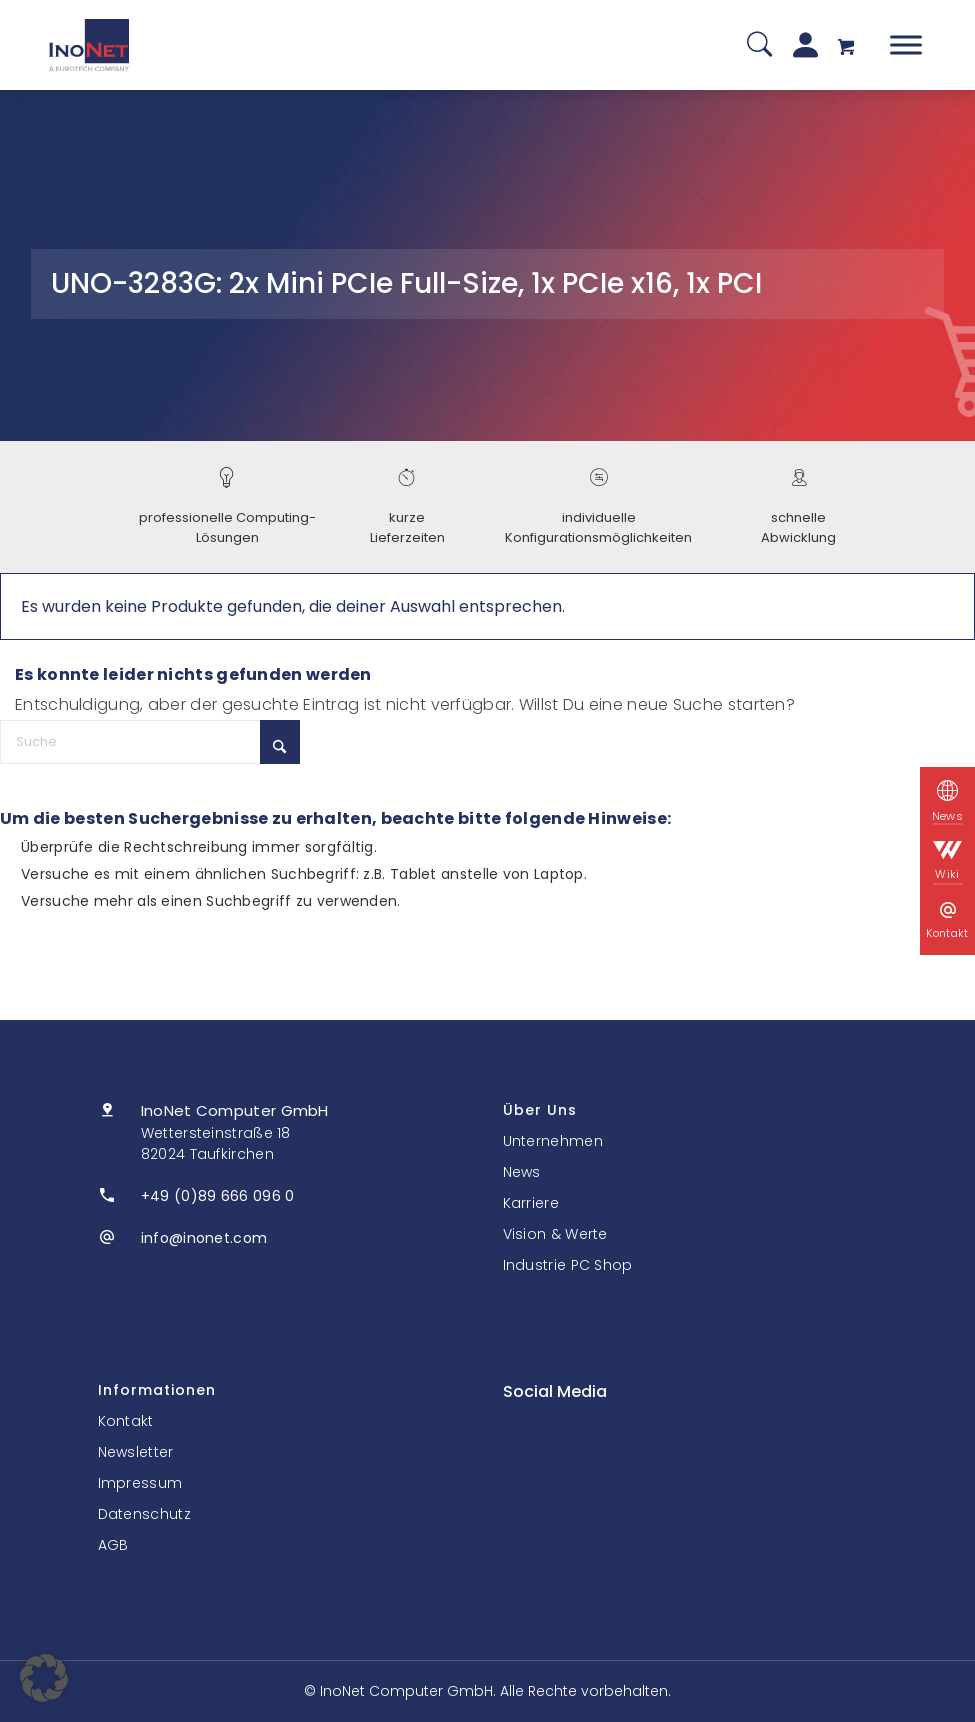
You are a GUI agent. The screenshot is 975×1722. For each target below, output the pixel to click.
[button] (44, 1678)
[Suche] (759, 45)
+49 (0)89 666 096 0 (218, 1196)
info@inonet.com (204, 1238)
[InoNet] (89, 45)
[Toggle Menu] (906, 44)
